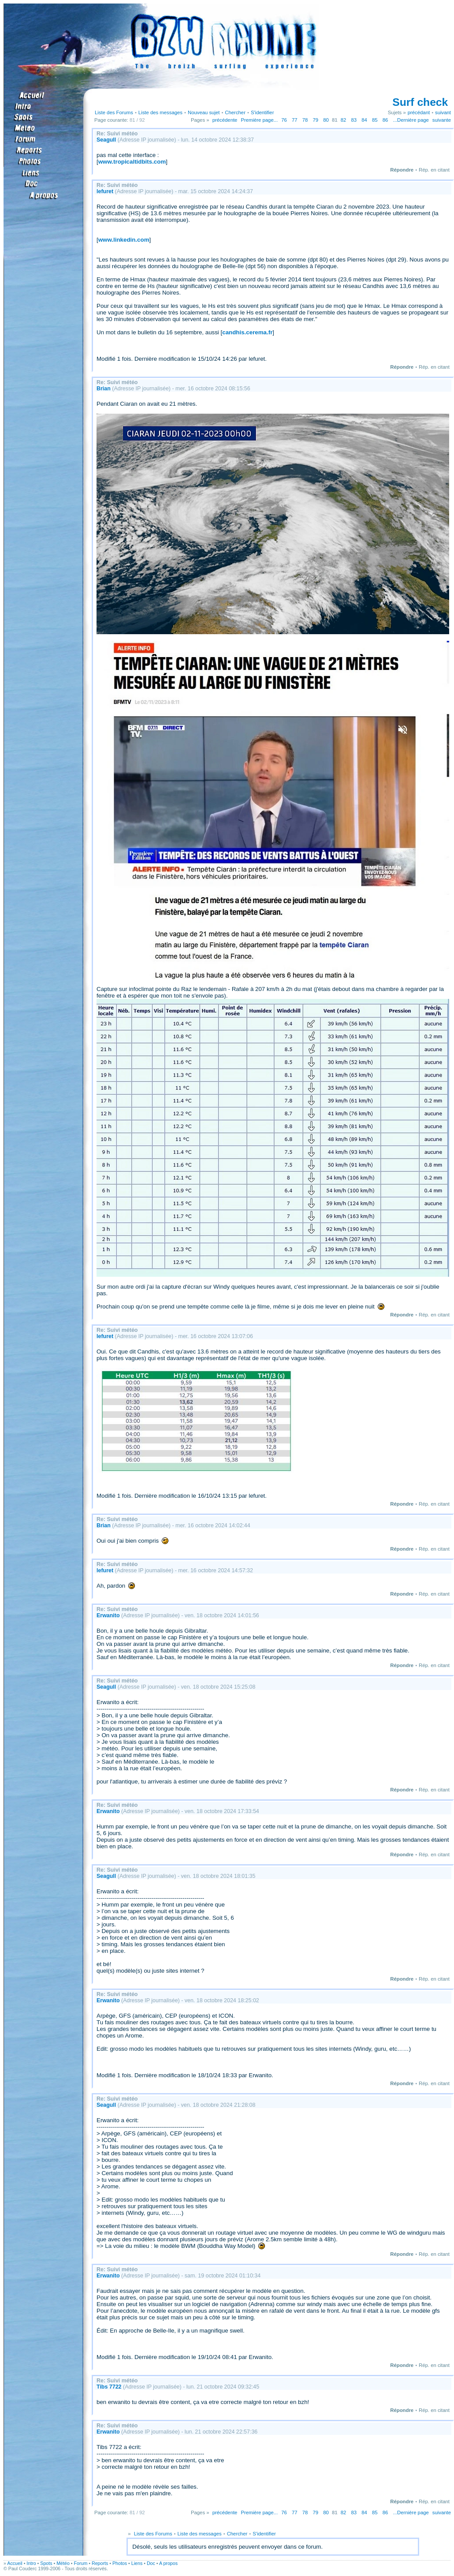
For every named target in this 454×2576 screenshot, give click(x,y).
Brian (104, 388)
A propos (168, 2563)
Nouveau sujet (204, 112)
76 (284, 120)
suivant (443, 112)
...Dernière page (411, 120)
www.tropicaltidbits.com (132, 161)
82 (343, 120)
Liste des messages (160, 112)
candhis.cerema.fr (247, 332)
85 (375, 120)
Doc (151, 2563)
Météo (63, 2563)
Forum (81, 2563)
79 (315, 120)
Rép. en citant (434, 169)
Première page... (259, 120)
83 (354, 120)
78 (305, 120)
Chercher (235, 112)
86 (385, 120)
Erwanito (108, 1615)
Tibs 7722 (109, 2387)
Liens (136, 2563)
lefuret (105, 191)
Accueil (14, 2563)
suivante (441, 120)
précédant (419, 112)
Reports (100, 2563)
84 (364, 120)
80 (326, 120)
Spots (46, 2563)
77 (295, 120)
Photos (119, 2563)
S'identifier (262, 112)
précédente (225, 120)
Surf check (420, 102)
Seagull (106, 140)
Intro (31, 2563)
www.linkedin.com (123, 239)
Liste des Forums (114, 112)
